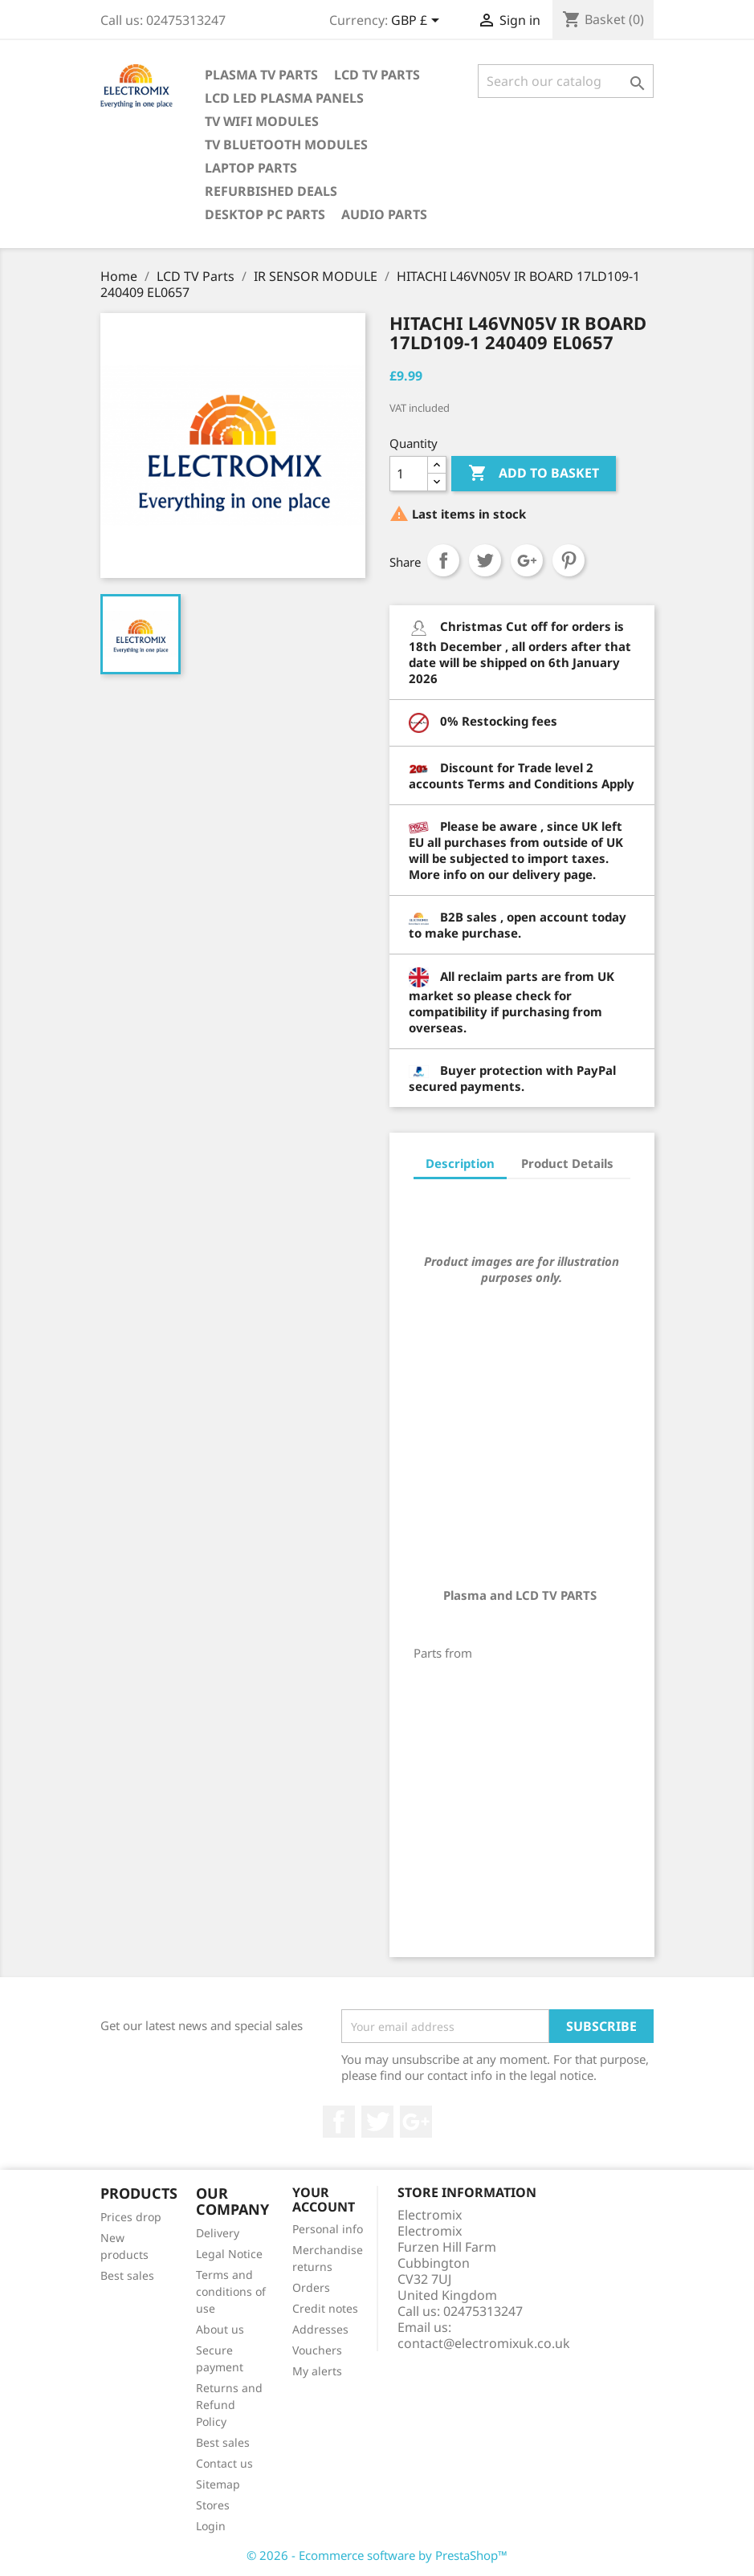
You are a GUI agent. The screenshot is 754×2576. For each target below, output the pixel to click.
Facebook (339, 2122)
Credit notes (325, 2308)
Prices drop (130, 2216)
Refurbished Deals (271, 191)
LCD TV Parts (377, 74)
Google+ (527, 560)
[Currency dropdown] (418, 21)
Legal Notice (229, 2253)
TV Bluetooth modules (286, 144)
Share (443, 560)
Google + (416, 2122)
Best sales (127, 2275)
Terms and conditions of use (231, 2291)
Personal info (327, 2228)
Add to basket (533, 473)
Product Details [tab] (567, 1163)
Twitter (377, 2122)
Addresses (320, 2329)
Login (211, 2525)
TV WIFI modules (262, 121)
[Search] (566, 81)
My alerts (317, 2371)
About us (220, 2329)
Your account (323, 2199)
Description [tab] (460, 1163)
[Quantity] (408, 473)
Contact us (224, 2463)
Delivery (217, 2232)
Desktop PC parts (265, 214)
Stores (213, 2505)
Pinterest (568, 560)
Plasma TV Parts (261, 74)
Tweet (485, 560)
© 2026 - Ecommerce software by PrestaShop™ (377, 2555)
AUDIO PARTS (384, 214)
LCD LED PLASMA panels (284, 98)
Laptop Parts (251, 168)
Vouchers (317, 2350)
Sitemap (218, 2484)
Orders (311, 2287)
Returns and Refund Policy (229, 2404)
